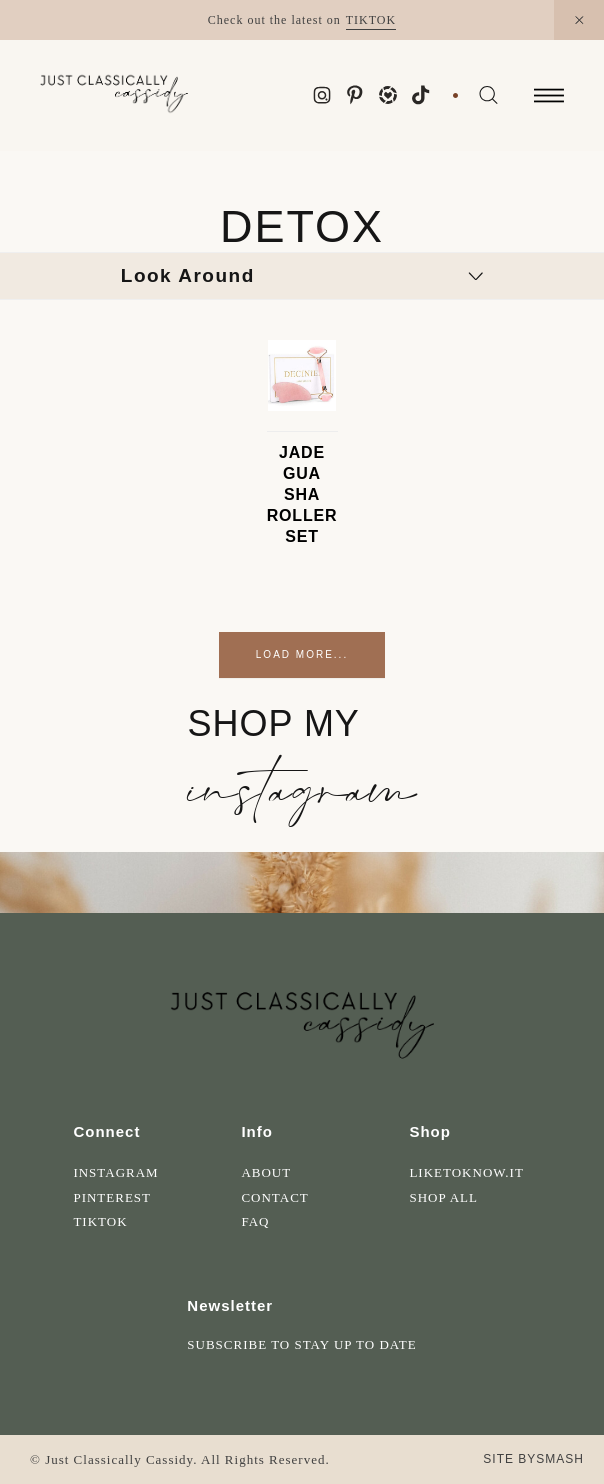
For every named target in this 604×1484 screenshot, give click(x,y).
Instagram (115, 1172)
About (266, 1172)
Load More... (302, 654)
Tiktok (100, 1221)
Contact (274, 1197)
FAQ (255, 1221)
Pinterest (112, 1197)
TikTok (371, 20)
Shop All (443, 1197)
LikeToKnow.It (466, 1172)
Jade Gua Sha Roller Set (302, 494)
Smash (560, 1459)
